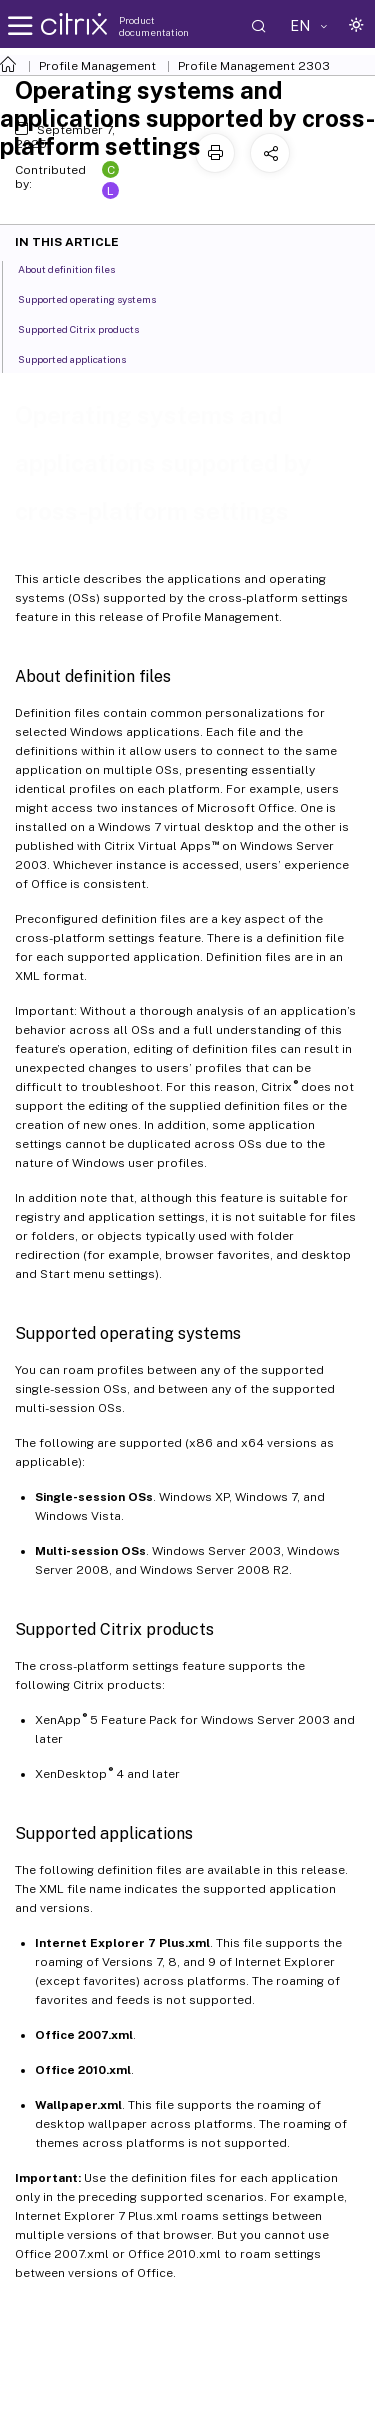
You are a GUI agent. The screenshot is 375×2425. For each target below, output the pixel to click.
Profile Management (97, 66)
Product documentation (154, 26)
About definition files (77, 268)
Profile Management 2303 (254, 66)
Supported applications (83, 358)
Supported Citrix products (89, 328)
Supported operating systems (98, 298)
